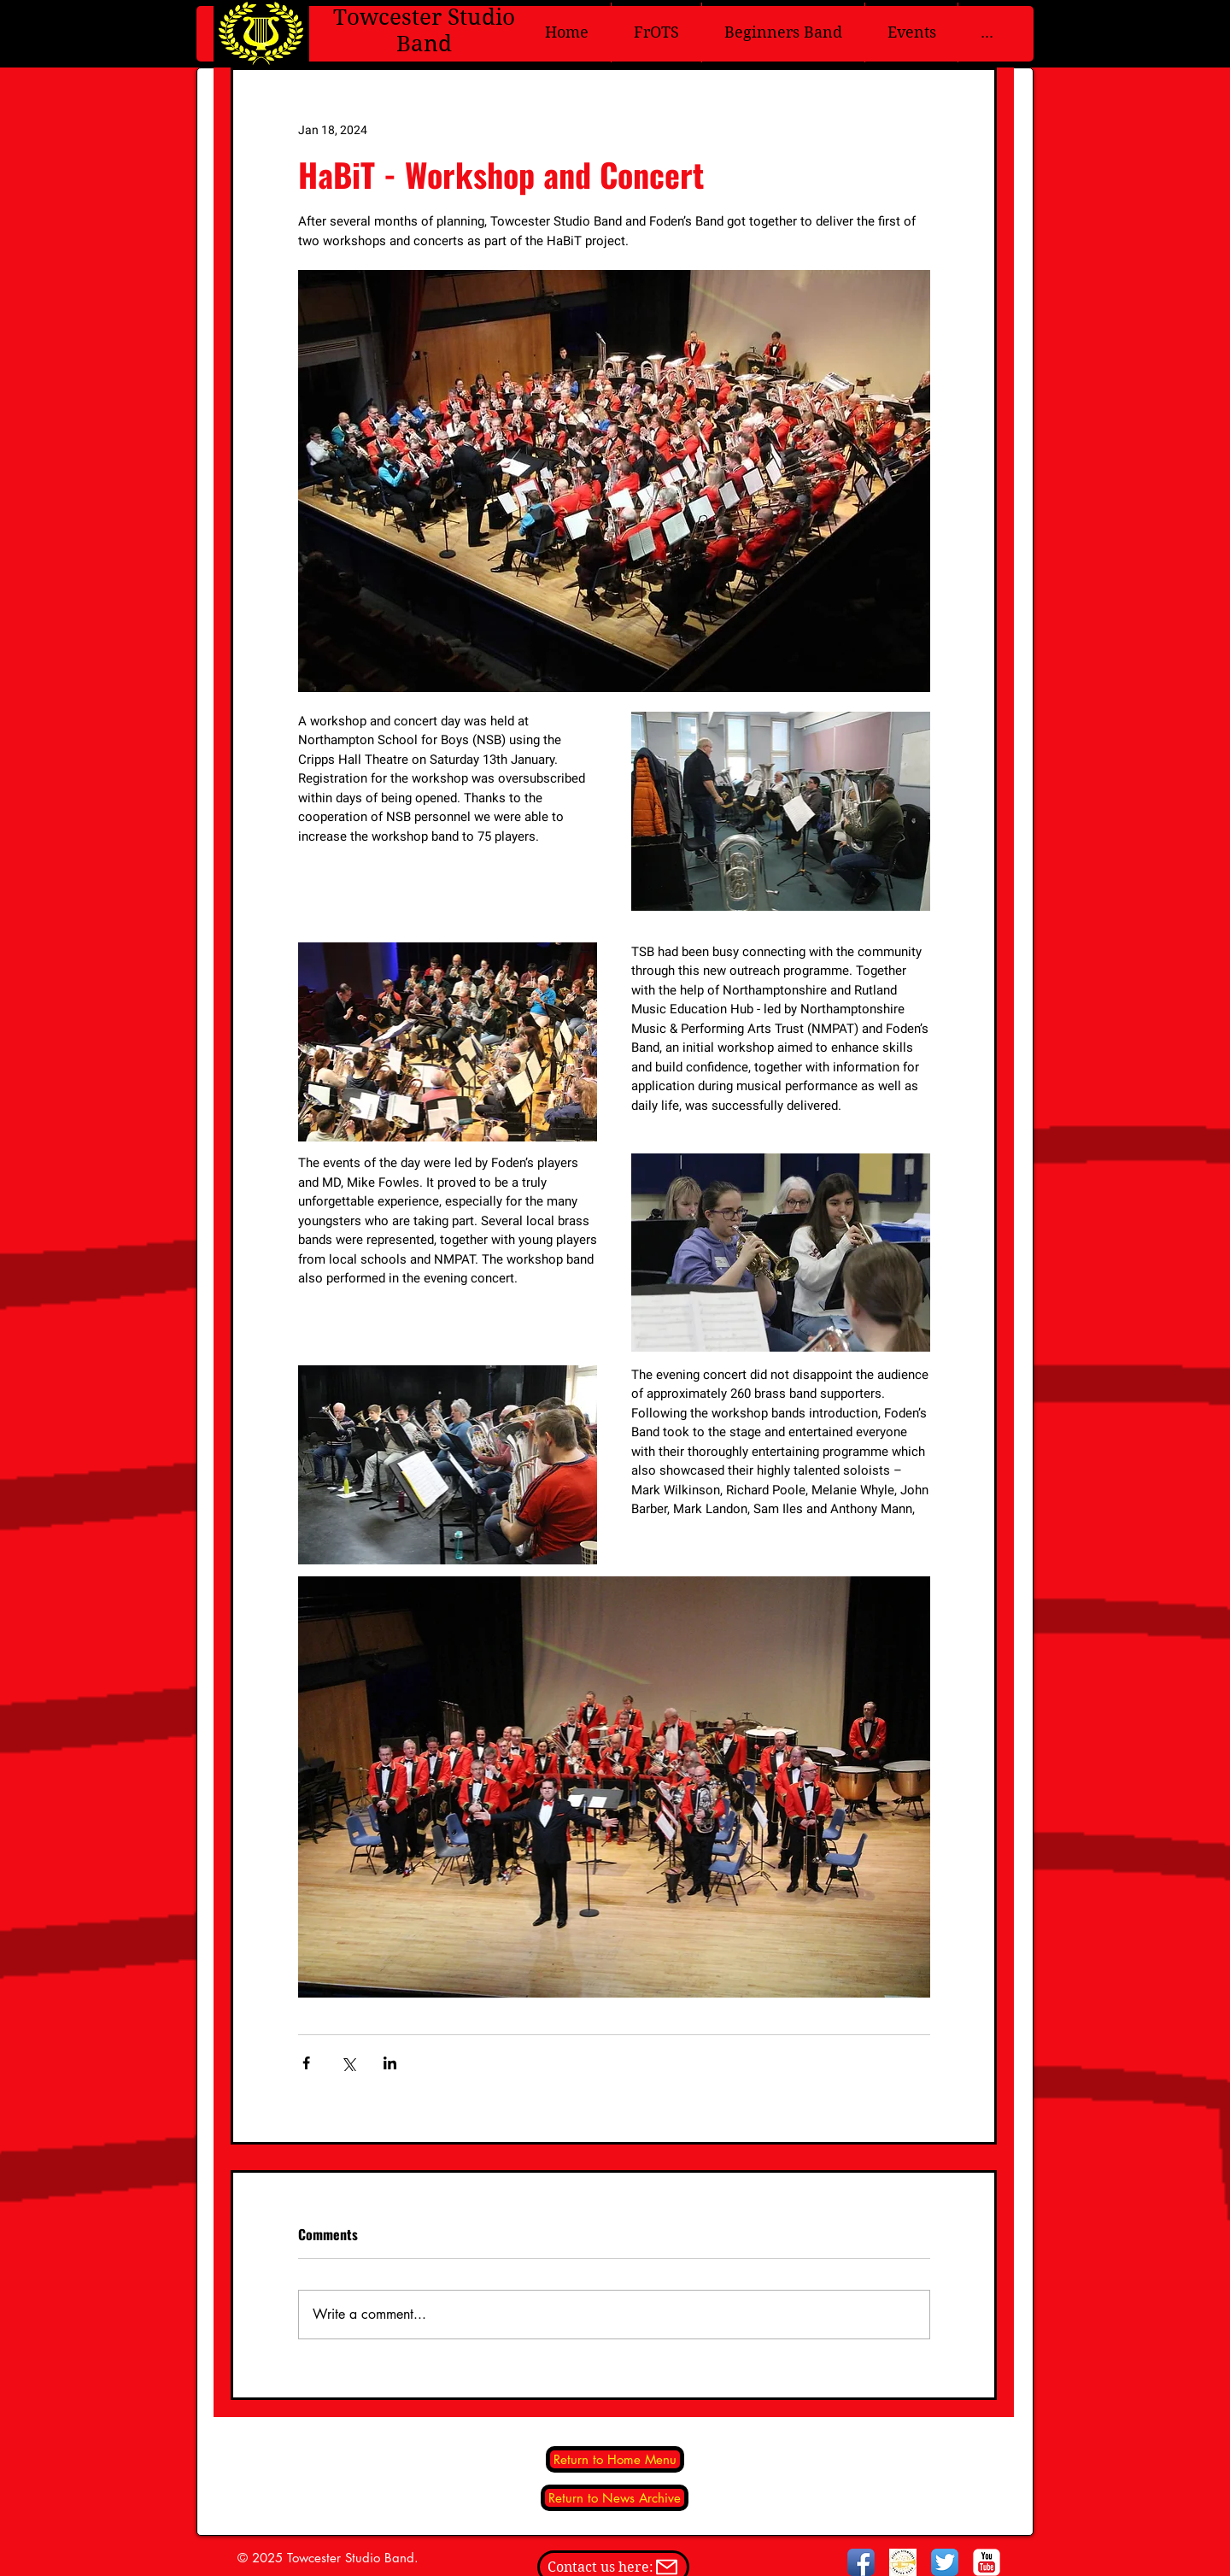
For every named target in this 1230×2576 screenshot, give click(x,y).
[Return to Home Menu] (615, 2459)
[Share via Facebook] (306, 2063)
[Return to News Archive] (614, 2498)
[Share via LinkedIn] (390, 2063)
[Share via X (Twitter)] (348, 2063)
